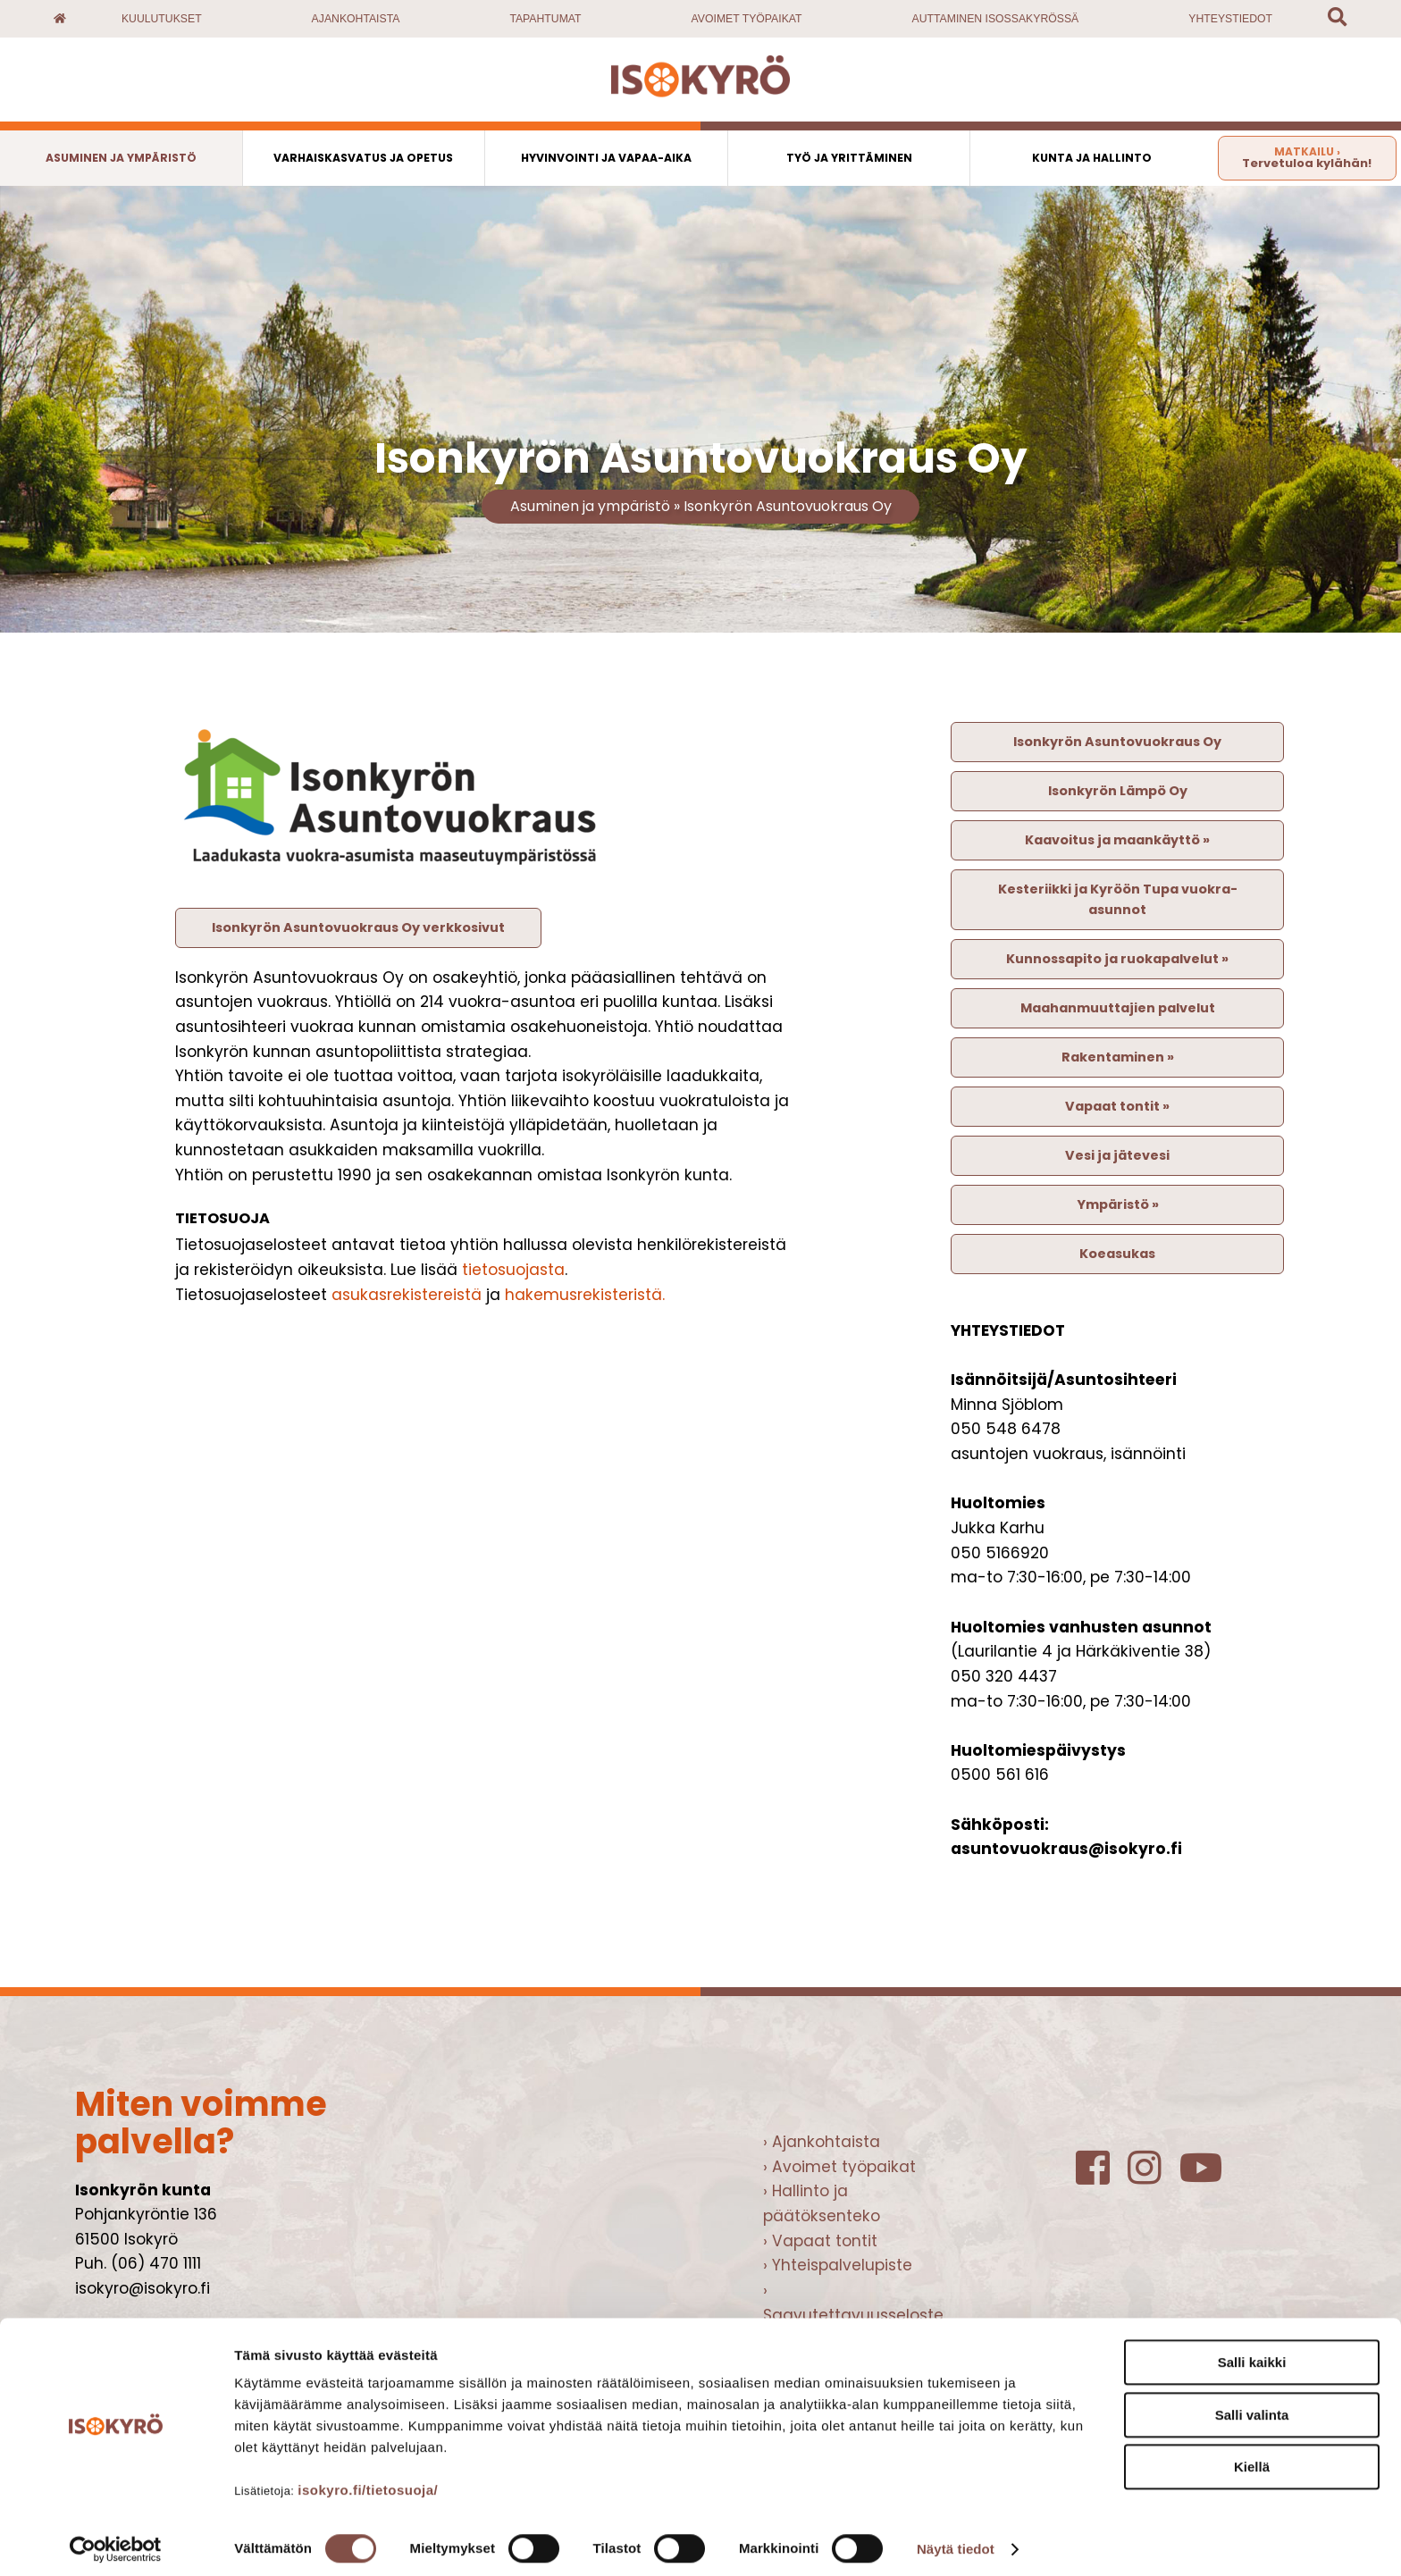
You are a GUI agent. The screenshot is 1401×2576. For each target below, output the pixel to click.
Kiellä (1252, 2458)
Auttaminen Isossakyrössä (995, 19)
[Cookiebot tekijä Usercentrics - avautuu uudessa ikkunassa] (116, 2541)
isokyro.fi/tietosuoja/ (368, 2481)
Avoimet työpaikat (747, 19)
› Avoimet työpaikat (839, 2166)
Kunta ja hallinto (1092, 157)
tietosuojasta (513, 1269)
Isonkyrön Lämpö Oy (1117, 791)
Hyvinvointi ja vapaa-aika (606, 157)
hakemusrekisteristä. (585, 1294)
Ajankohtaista (356, 19)
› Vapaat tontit (820, 2241)
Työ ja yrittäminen (849, 157)
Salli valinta (1252, 2406)
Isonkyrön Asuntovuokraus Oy (788, 506)
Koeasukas (1117, 1254)
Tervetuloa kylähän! (1307, 158)
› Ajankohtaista (821, 2141)
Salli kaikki (1252, 2354)
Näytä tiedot (955, 2540)
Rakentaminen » (1117, 1057)
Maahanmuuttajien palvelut (1117, 1008)
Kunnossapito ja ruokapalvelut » (1117, 959)
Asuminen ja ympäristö (121, 157)
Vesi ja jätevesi (1117, 1155)
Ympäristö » (1118, 1204)
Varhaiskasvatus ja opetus (363, 157)
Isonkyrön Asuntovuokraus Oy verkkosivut (358, 927)
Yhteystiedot (1230, 19)
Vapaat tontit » (1117, 1106)
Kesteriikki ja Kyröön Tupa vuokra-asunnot (1117, 899)
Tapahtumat (545, 19)
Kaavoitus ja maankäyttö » (1117, 840)
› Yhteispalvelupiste (837, 2265)
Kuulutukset (162, 19)
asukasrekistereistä (406, 1294)
